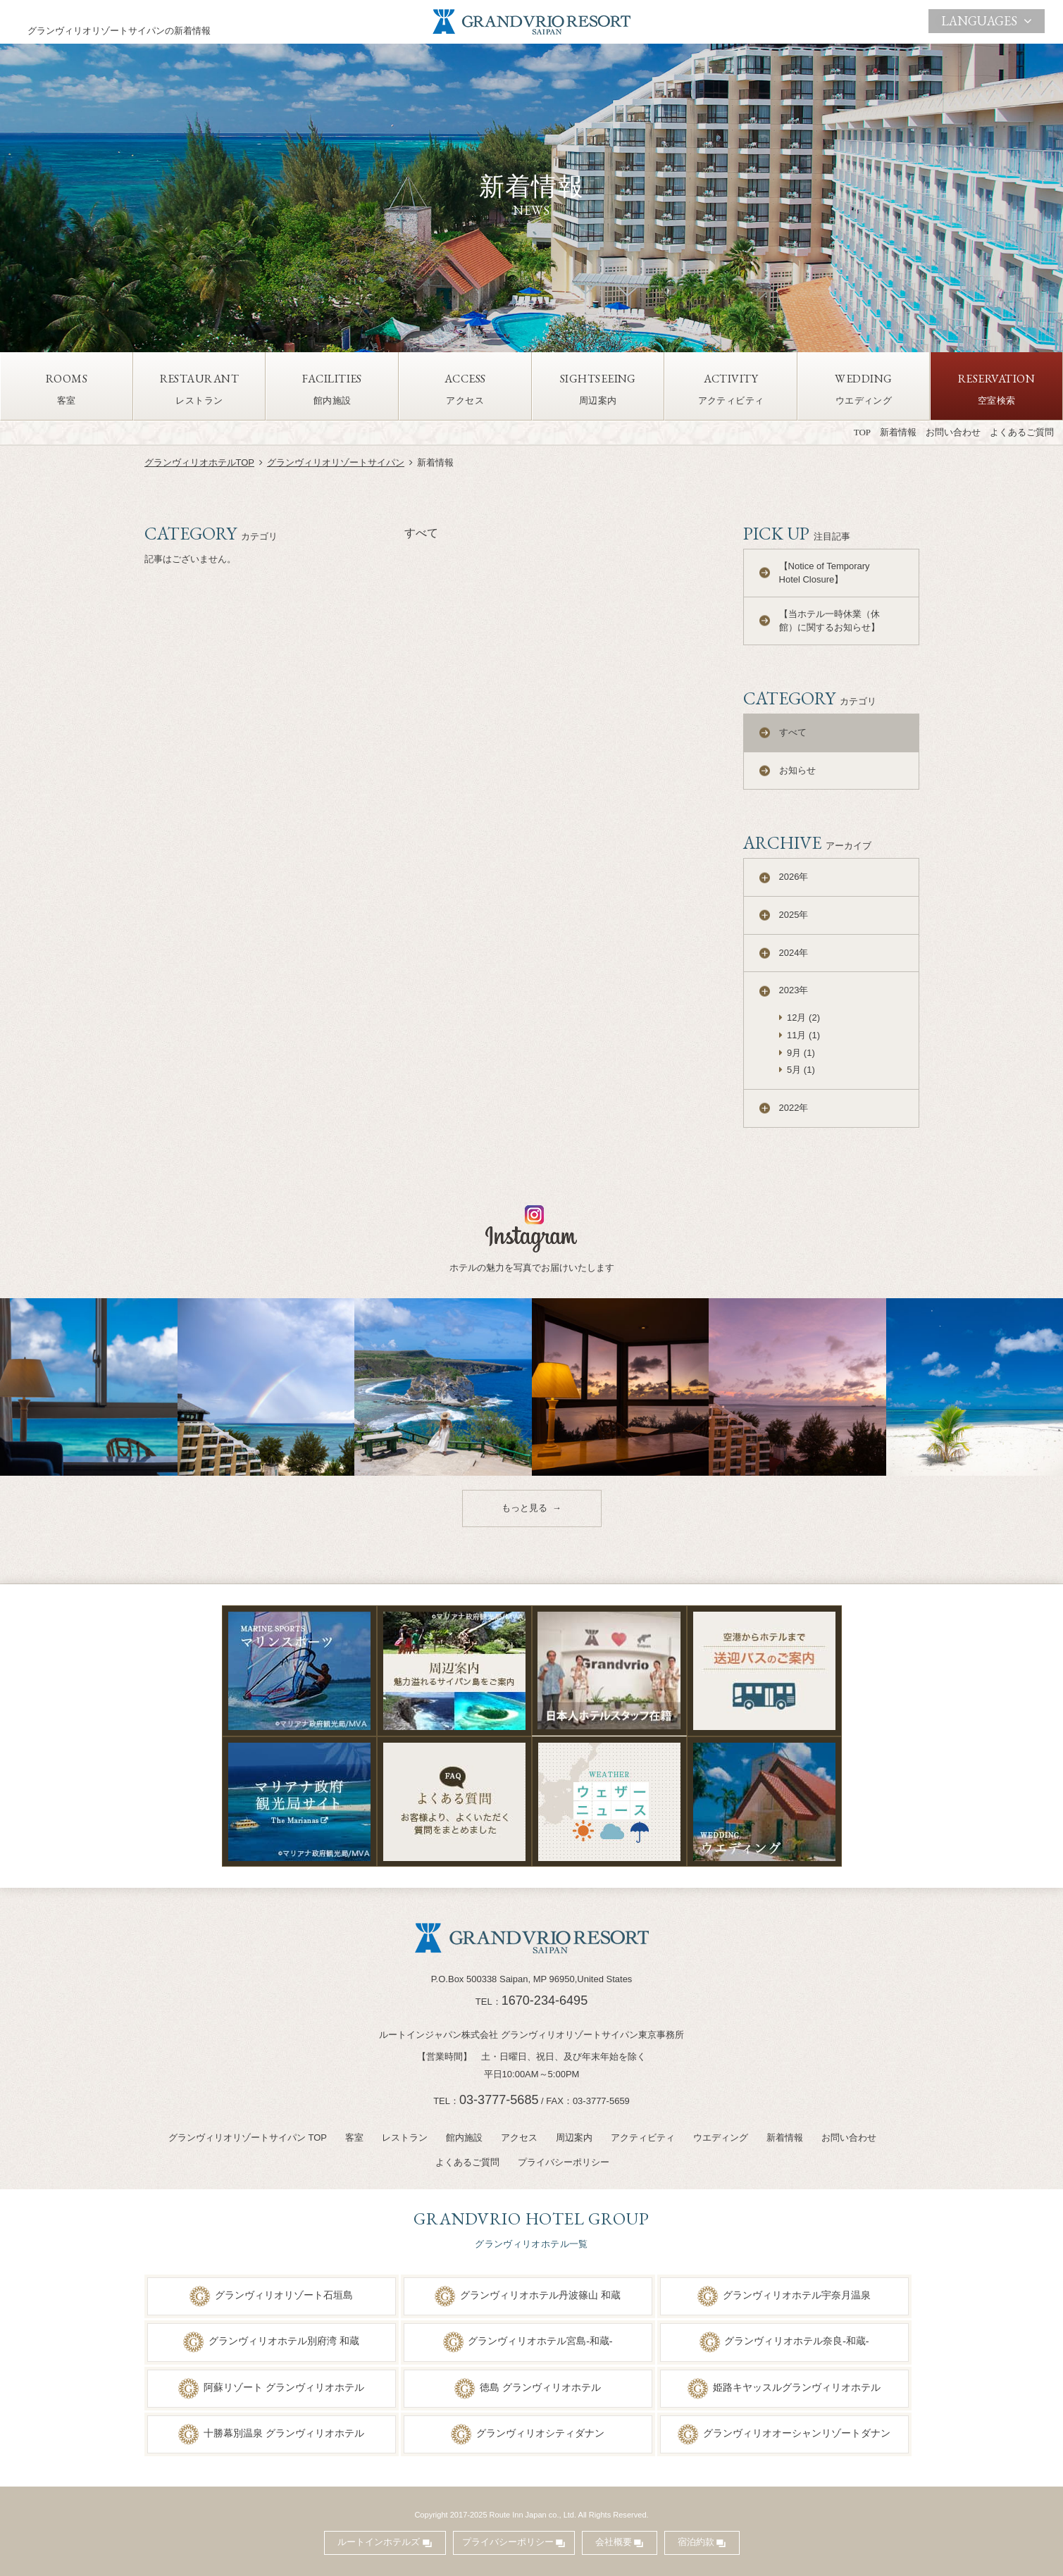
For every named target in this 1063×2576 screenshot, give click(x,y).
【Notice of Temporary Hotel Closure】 (824, 573)
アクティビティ (643, 2137)
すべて (793, 732)
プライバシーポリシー (563, 2162)
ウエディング (720, 2137)
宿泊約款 (696, 2542)
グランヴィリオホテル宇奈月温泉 (797, 2295)
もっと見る (524, 1507)
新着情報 (898, 432)
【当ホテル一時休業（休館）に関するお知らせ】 (829, 621)
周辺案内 (574, 2137)
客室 (354, 2137)
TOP (862, 432)
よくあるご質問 (1022, 432)
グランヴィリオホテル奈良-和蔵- (796, 2341)
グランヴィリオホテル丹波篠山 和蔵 (540, 2295)
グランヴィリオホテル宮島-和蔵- (540, 2341)
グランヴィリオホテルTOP (199, 462)
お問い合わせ (953, 432)
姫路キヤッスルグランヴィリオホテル (797, 2387)
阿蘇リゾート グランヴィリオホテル (284, 2387)
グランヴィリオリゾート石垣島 (284, 2295)
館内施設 (464, 2137)
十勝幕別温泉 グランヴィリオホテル (284, 2433)
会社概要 (613, 2542)
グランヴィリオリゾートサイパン (335, 462)
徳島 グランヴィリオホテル (540, 2387)
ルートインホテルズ (378, 2542)
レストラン (405, 2137)
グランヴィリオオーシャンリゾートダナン (796, 2433)
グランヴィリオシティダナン (540, 2433)
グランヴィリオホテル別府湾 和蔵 (284, 2341)
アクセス (519, 2137)
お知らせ (797, 770)
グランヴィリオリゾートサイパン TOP (247, 2137)
